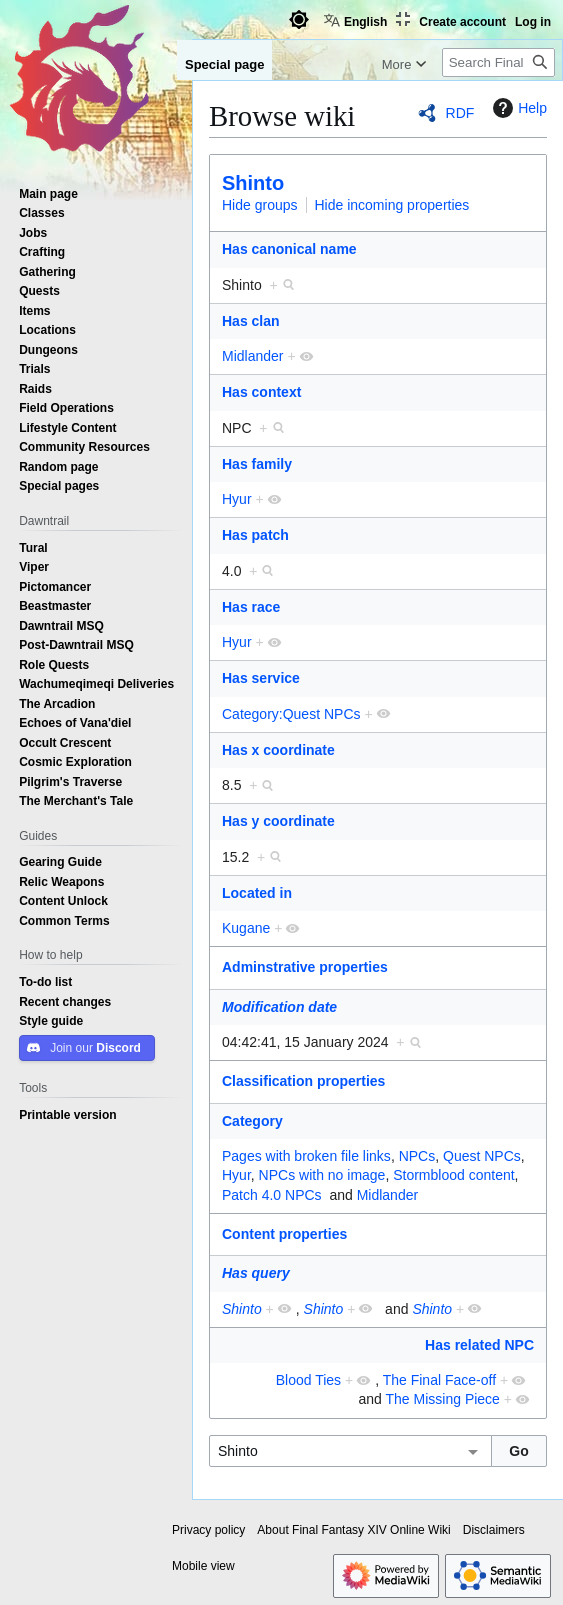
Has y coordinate (278, 821)
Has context (261, 392)
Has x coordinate (278, 750)
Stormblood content (453, 1175)
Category (252, 1121)
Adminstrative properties (305, 967)
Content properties (284, 1234)
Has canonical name (289, 249)
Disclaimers (494, 1530)
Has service (261, 678)
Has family (257, 464)
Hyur (237, 499)
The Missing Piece (443, 1399)
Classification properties (303, 1081)
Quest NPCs (482, 1156)
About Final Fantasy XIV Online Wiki (353, 1530)
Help (517, 108)
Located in (257, 893)
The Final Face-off (439, 1380)
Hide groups (260, 205)
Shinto (253, 183)
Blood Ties (308, 1380)
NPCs (417, 1156)
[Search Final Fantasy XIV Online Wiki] (498, 62)
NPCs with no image (322, 1175)
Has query (256, 1273)
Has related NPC (479, 1345)
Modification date (279, 1007)
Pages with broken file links (306, 1156)
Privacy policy (208, 1530)
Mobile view (203, 1566)
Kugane (246, 928)
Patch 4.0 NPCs (272, 1195)
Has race (251, 607)
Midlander (252, 356)
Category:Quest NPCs (291, 714)
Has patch (255, 535)
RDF (460, 113)
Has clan (251, 321)
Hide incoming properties (392, 205)
